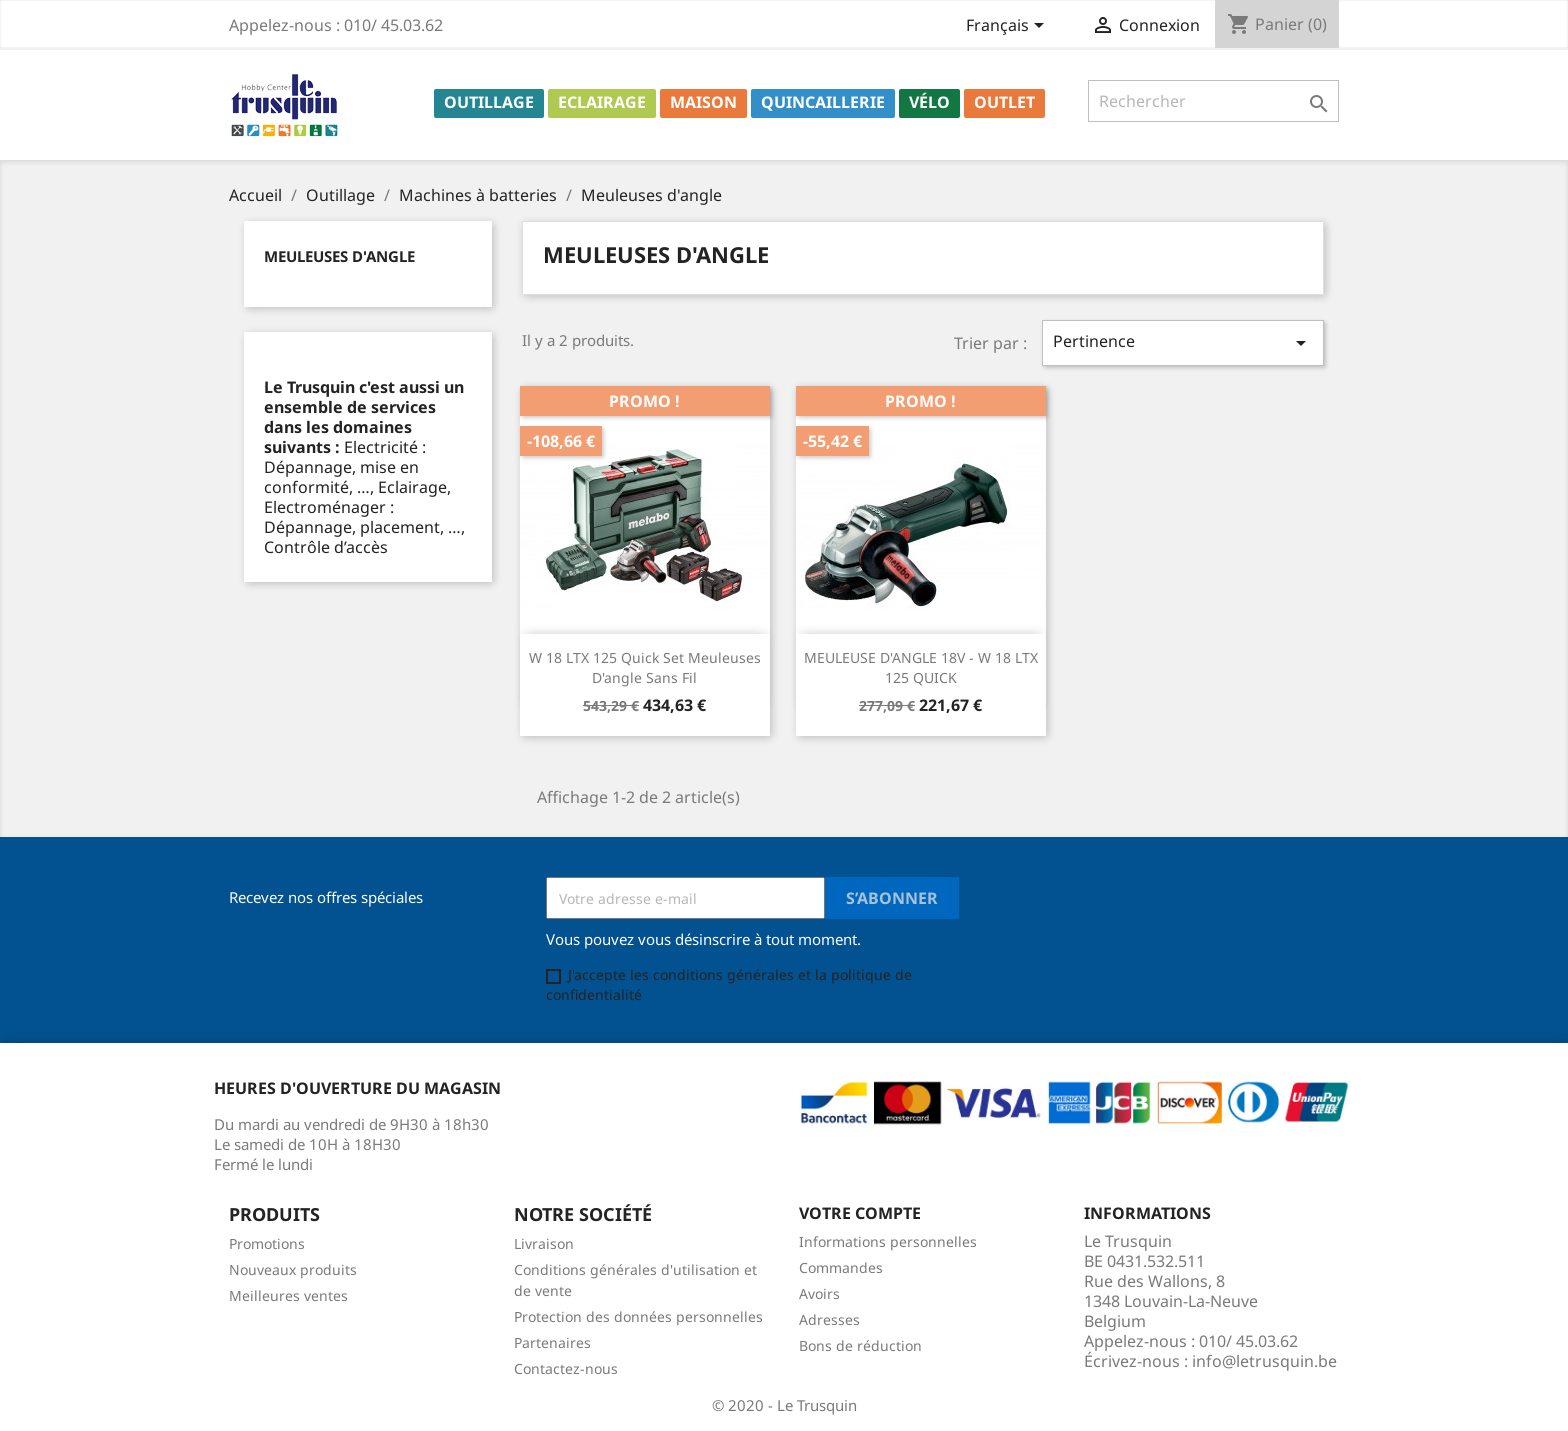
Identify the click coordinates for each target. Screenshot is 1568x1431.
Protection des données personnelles (638, 1316)
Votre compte (860, 1213)
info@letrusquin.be (1264, 1361)
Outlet (1004, 102)
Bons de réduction (860, 1345)
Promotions (267, 1243)
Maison (703, 102)
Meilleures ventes (288, 1295)
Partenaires (552, 1342)
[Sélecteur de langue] (1008, 27)
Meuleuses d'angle (339, 256)
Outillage (489, 102)
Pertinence (1183, 342)
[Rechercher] (1213, 101)
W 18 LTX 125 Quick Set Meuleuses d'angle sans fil (645, 667)
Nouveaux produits (293, 1269)
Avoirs (819, 1293)
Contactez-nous (566, 1368)
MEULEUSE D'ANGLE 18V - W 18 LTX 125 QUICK (921, 667)
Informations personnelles (888, 1241)
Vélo (929, 102)
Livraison (544, 1243)
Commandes (841, 1267)
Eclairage (602, 102)
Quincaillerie (823, 102)
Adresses (829, 1319)
